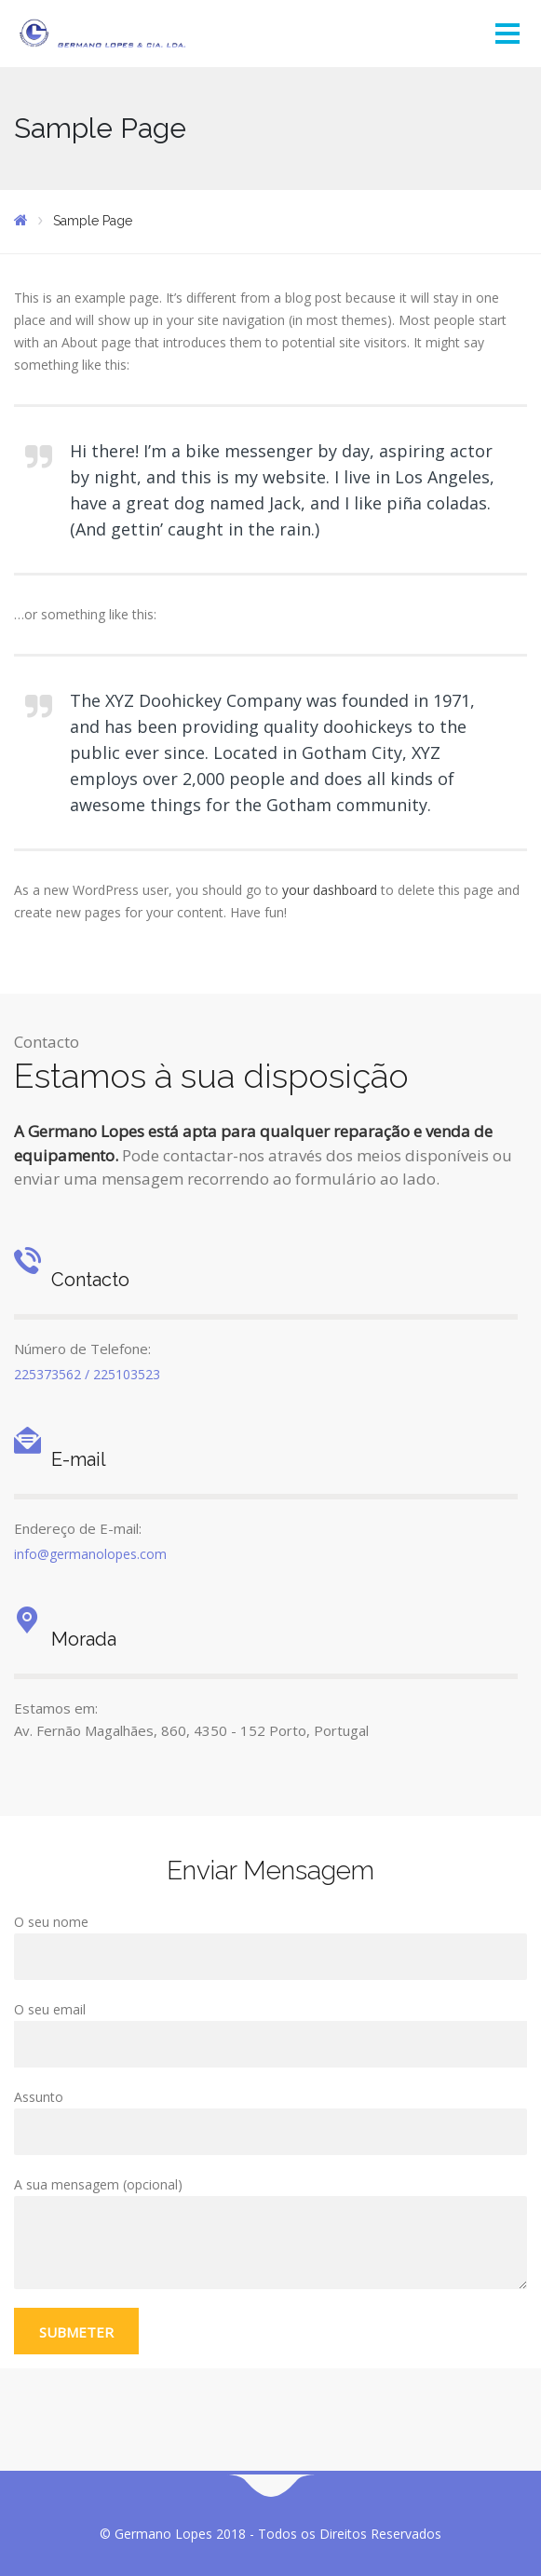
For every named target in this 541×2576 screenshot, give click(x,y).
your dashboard (329, 890)
